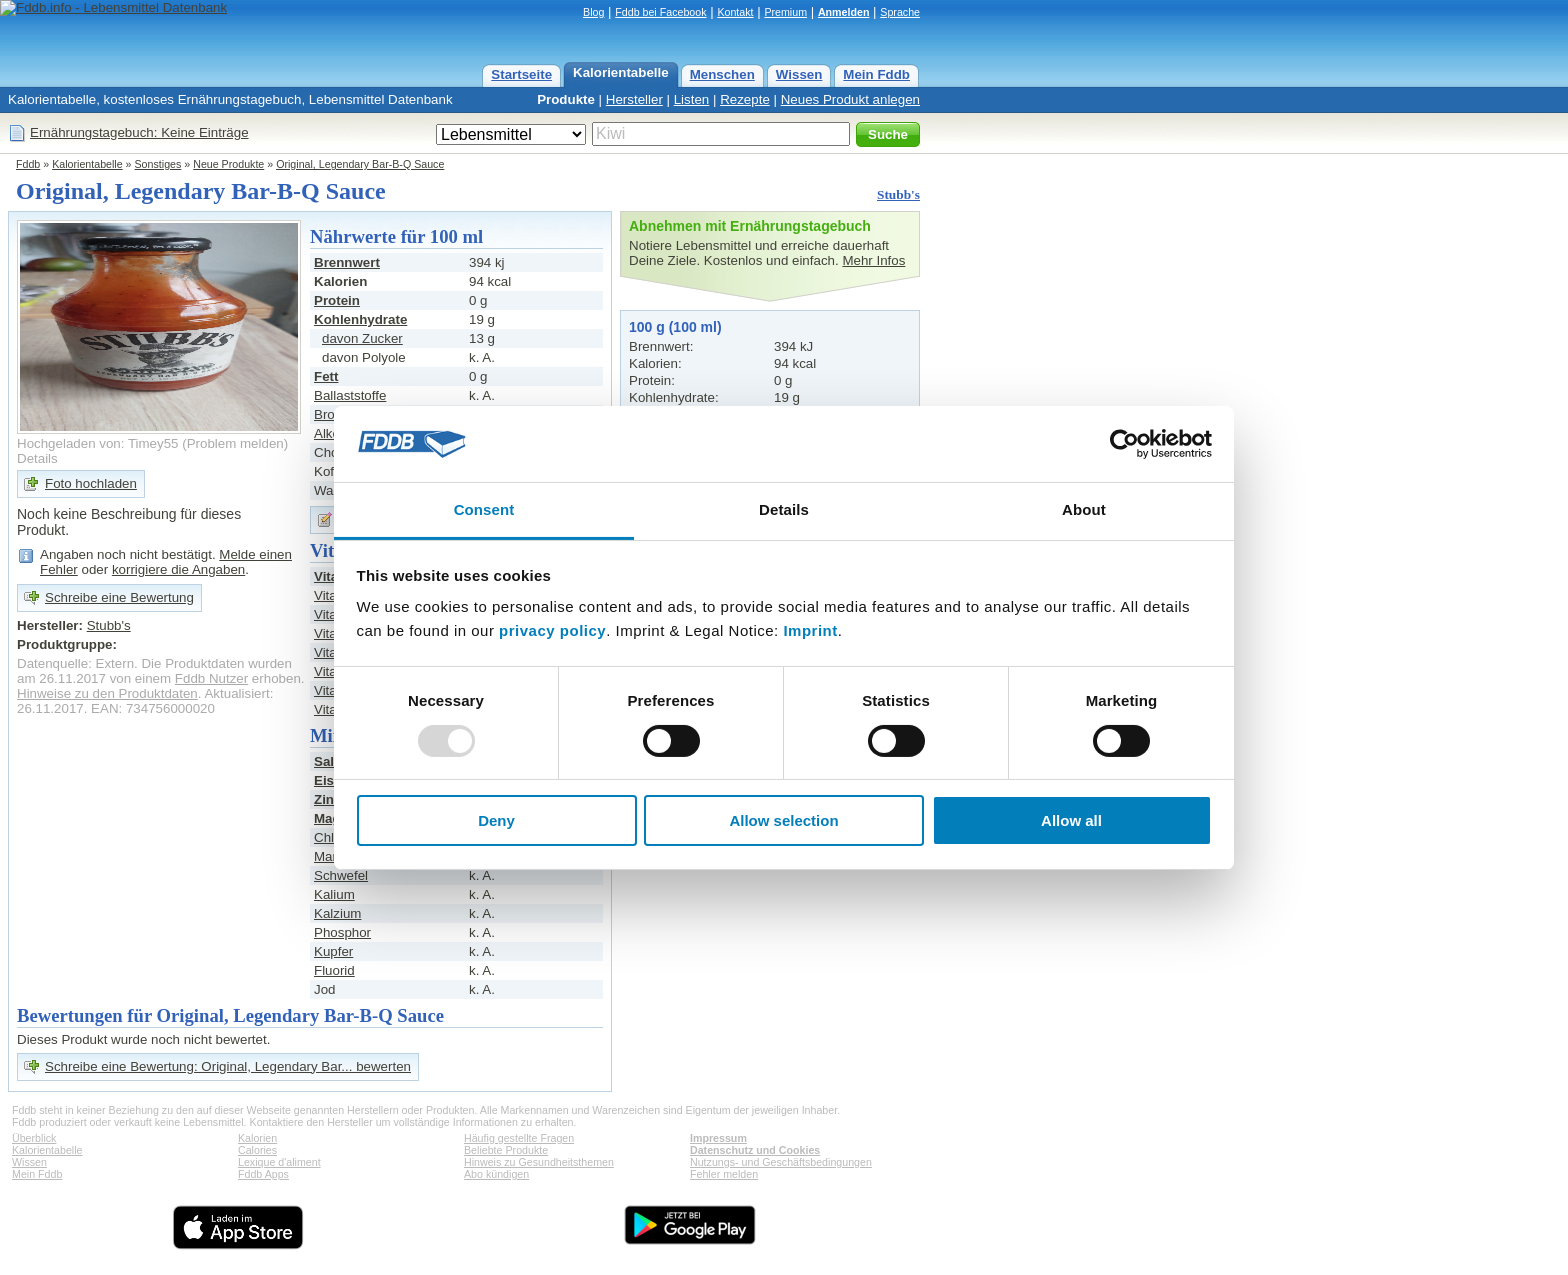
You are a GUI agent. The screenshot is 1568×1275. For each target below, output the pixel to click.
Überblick (34, 1138)
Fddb (28, 164)
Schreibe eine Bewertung (119, 597)
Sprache (900, 12)
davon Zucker (362, 338)
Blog (593, 12)
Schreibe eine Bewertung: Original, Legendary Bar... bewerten (228, 1066)
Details (37, 458)
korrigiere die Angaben (178, 569)
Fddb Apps (263, 1174)
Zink (327, 799)
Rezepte (745, 99)
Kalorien (257, 1138)
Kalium (334, 894)
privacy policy (552, 630)
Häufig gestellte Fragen (519, 1138)
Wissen (799, 74)
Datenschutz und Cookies (755, 1150)
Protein (337, 300)
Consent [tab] (484, 509)
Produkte (566, 99)
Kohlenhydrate (360, 319)
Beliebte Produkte (506, 1150)
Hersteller (634, 99)
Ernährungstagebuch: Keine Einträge (139, 132)
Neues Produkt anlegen (850, 99)
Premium (785, 12)
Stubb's (898, 194)
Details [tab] (784, 509)
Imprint (810, 630)
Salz (327, 761)
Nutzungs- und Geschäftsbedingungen (781, 1162)
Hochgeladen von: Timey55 (98, 443)
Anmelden (844, 12)
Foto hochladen (91, 483)
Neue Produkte (228, 164)
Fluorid (334, 970)
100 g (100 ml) (675, 327)
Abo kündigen (496, 1174)
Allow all (1071, 820)
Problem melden (235, 443)
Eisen (332, 780)
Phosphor (342, 932)
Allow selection (783, 820)
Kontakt (735, 12)
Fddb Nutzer (211, 678)
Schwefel (341, 875)
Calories (257, 1150)
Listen (692, 99)
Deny (496, 820)
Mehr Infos (873, 260)
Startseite (521, 74)
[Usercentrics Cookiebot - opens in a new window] (1124, 444)
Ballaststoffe (350, 395)
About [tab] (1084, 509)
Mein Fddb (876, 74)
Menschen (722, 74)
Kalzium (337, 913)
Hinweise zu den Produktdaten (107, 693)
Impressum (718, 1138)
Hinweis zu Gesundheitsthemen (539, 1162)
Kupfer (333, 951)
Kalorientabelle (621, 72)
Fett (326, 376)
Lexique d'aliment (279, 1162)
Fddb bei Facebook (660, 12)
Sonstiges (158, 164)
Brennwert (347, 262)
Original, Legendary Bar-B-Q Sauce (360, 164)
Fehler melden (724, 1174)
